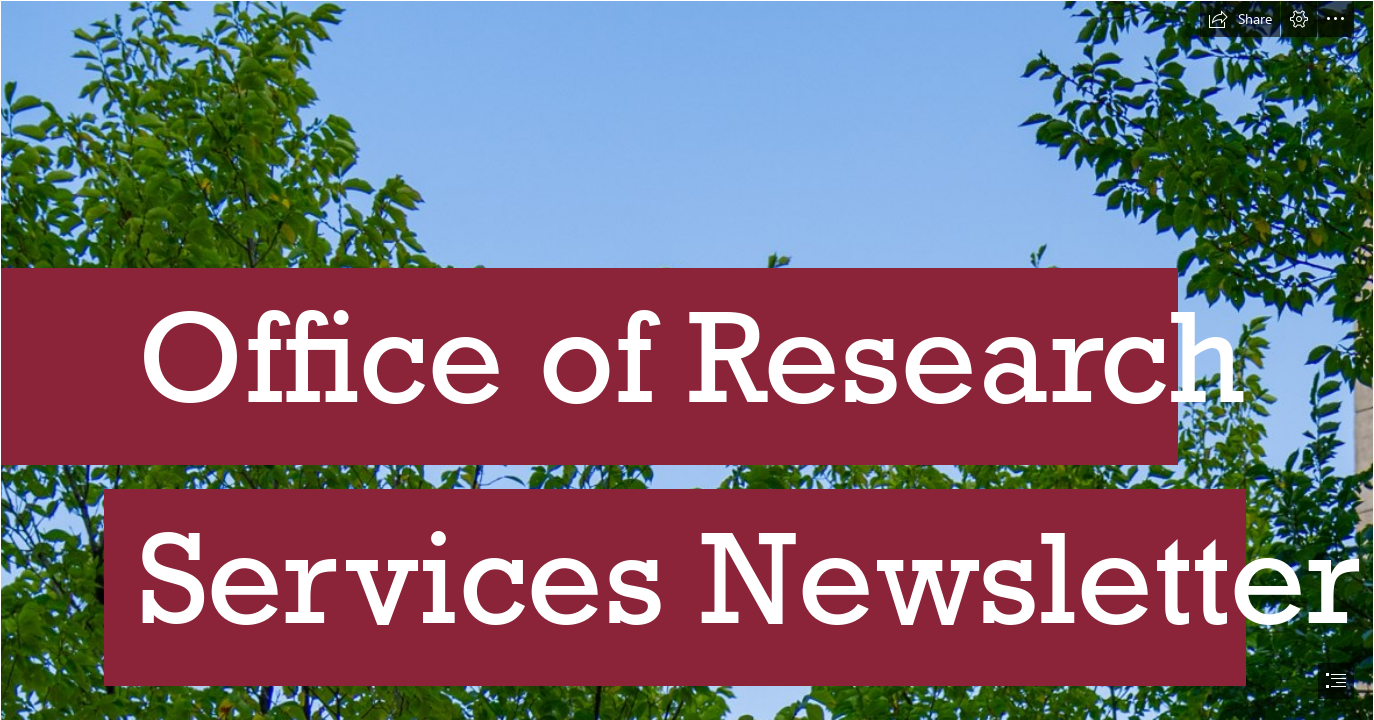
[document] (687, 360)
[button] (1240, 19)
